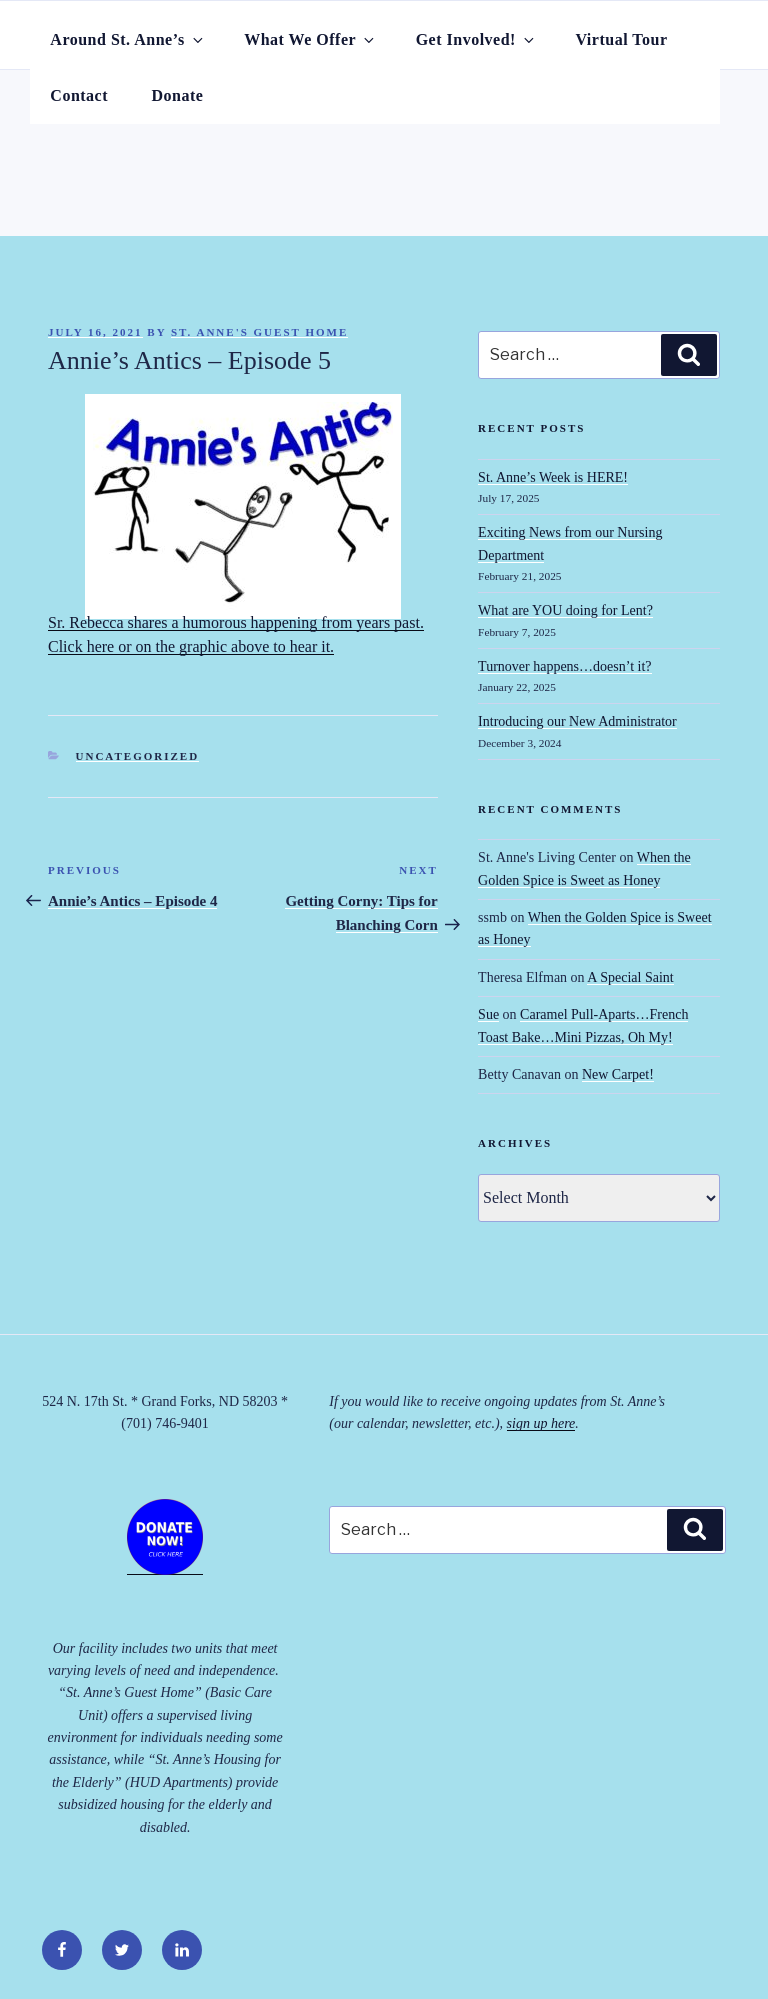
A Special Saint (630, 977)
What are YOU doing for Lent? (565, 610)
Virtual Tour (621, 39)
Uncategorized (138, 756)
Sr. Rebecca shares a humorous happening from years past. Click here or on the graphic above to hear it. (236, 528)
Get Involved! (476, 39)
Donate (178, 95)
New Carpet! (618, 1074)
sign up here (541, 1423)
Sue (488, 1014)
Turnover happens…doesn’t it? (564, 666)
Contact (79, 95)
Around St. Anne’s (127, 39)
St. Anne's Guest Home (259, 332)
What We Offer (310, 39)
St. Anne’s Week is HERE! (553, 477)
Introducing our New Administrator (577, 721)
